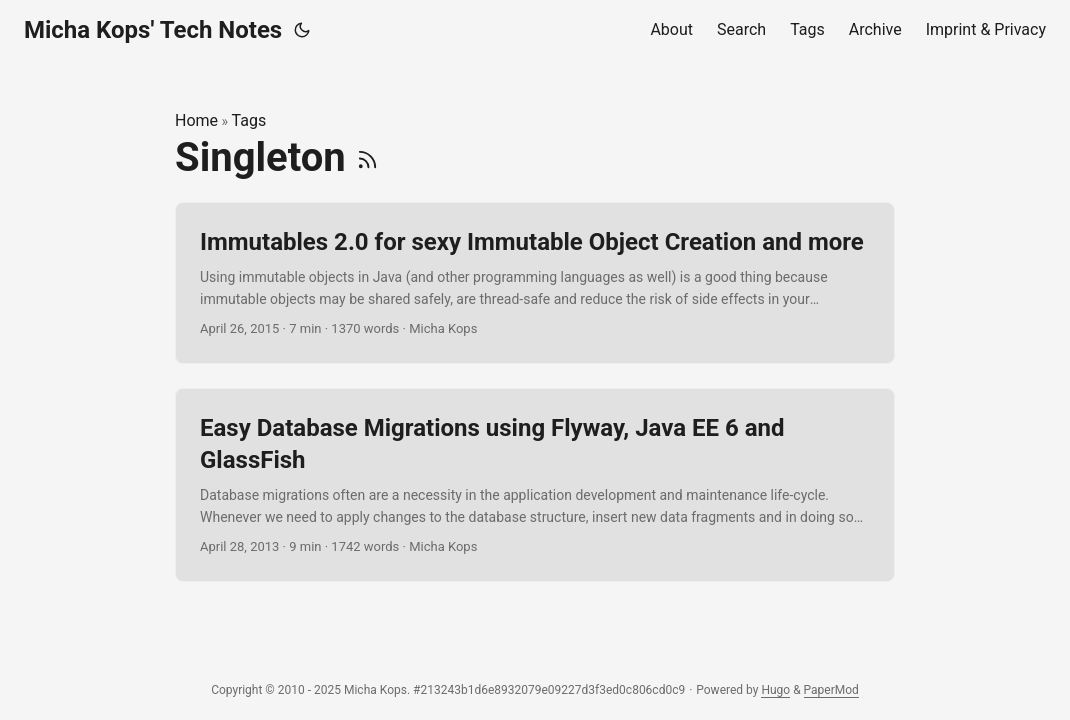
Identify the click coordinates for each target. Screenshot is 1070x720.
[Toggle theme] (302, 30)
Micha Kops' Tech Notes (153, 30)
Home (196, 120)
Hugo (775, 690)
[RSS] (367, 157)
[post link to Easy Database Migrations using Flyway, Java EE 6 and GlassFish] (535, 485)
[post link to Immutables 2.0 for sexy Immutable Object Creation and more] (535, 283)
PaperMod (831, 690)
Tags (249, 120)
